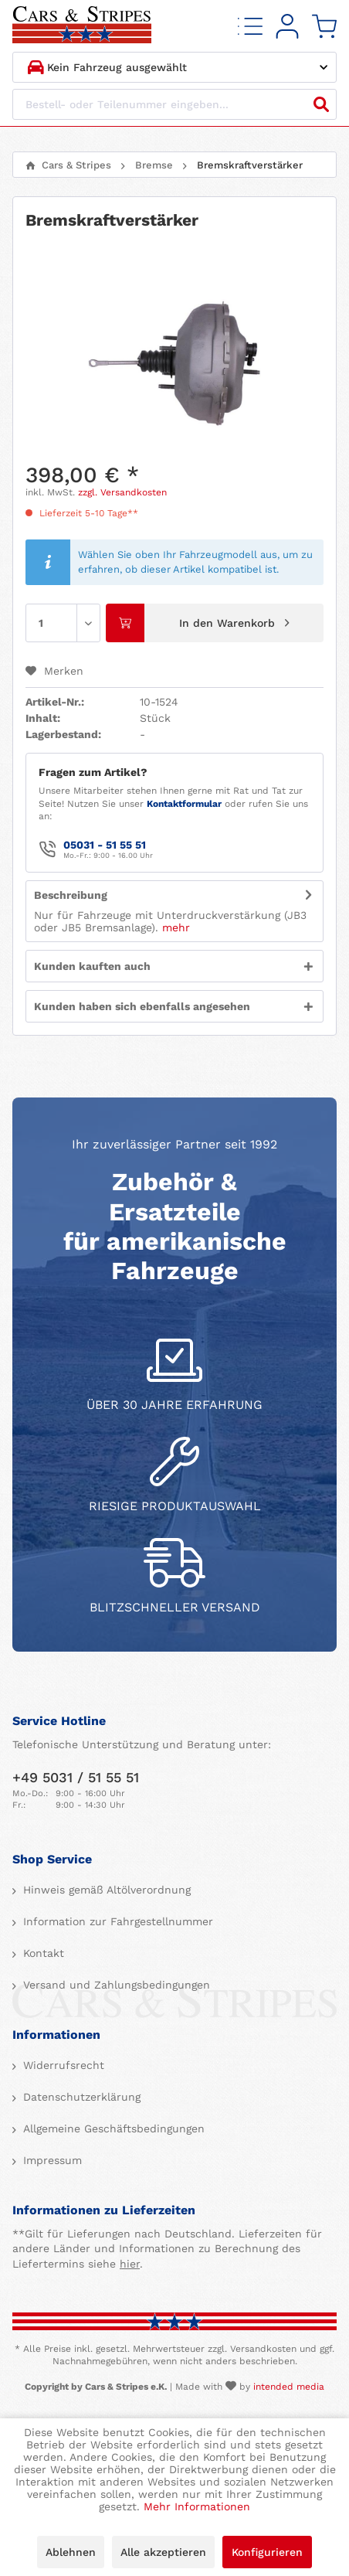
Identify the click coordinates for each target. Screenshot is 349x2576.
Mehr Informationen (197, 2506)
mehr (176, 927)
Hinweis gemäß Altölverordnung (105, 1890)
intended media (288, 2386)
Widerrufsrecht (61, 2065)
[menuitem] (250, 26)
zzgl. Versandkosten (122, 492)
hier (130, 2264)
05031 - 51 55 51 (104, 845)
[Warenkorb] (324, 26)
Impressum (50, 2160)
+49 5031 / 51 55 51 (75, 1777)
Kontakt (41, 1953)
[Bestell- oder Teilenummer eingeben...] (174, 104)
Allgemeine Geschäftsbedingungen (112, 2128)
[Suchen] (321, 104)
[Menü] (250, 26)
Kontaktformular (184, 803)
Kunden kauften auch (92, 966)
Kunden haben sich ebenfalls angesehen (142, 1006)
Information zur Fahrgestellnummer (116, 1921)
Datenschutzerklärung (80, 2097)
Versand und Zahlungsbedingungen (114, 1985)
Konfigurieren (267, 2552)
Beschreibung (70, 895)
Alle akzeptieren (163, 2552)
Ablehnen (71, 2552)
